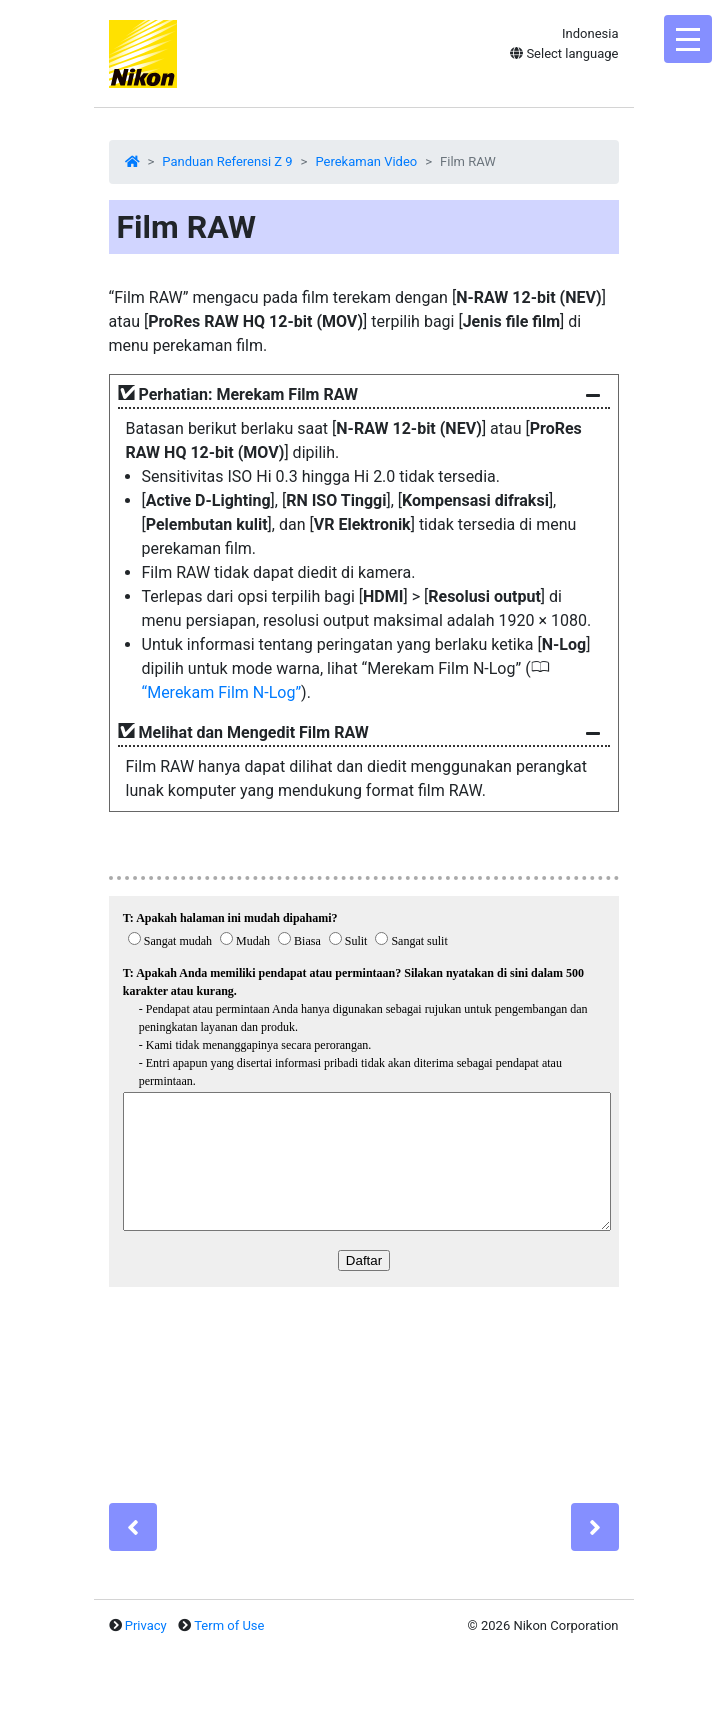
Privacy (146, 1625)
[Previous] (133, 1527)
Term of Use (229, 1625)
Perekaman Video (366, 161)
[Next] (595, 1527)
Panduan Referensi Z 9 (227, 161)
